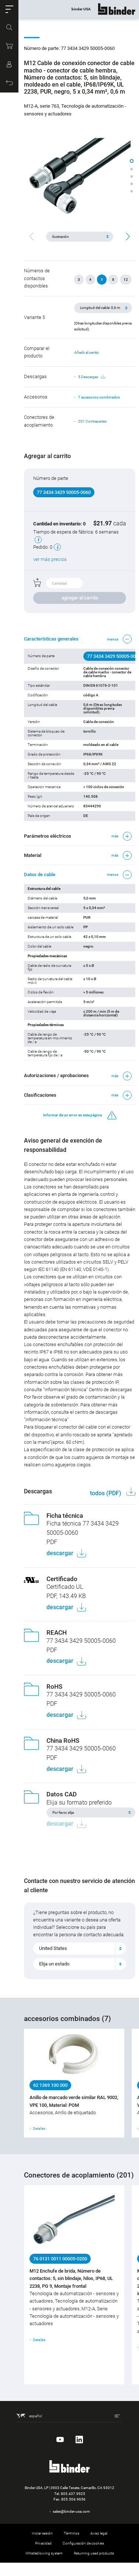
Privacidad (43, 2543)
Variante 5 (34, 317)
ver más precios (50, 559)
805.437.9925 (73, 2494)
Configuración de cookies (83, 2543)
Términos (71, 2533)
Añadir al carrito (86, 352)
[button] (9, 9)
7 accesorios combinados (99, 397)
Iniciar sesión (42, 2533)
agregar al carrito (80, 598)
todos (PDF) (106, 1493)
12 (126, 280)
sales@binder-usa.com (71, 2511)
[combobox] (79, 1948)
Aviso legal (98, 2533)
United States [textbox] (53, 1948)
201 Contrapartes (92, 421)
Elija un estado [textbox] (54, 1964)
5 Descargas (91, 377)
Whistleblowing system (44, 2553)
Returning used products (94, 2553)
